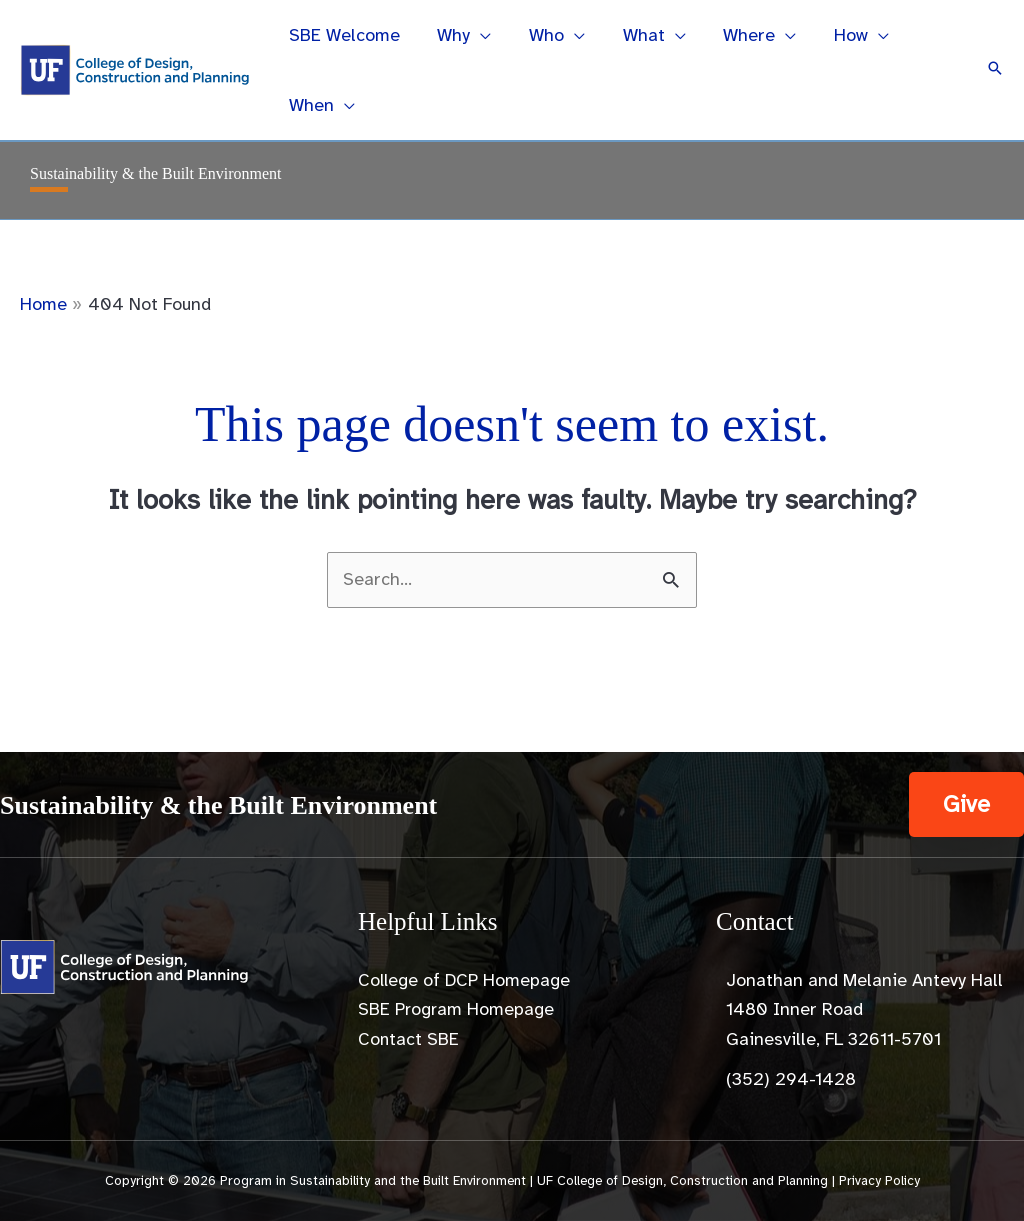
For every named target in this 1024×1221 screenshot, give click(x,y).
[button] (462, 35)
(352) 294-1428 (791, 1079)
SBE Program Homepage (457, 1009)
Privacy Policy (879, 1180)
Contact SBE (409, 1039)
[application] (478, 35)
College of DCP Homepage (465, 980)
